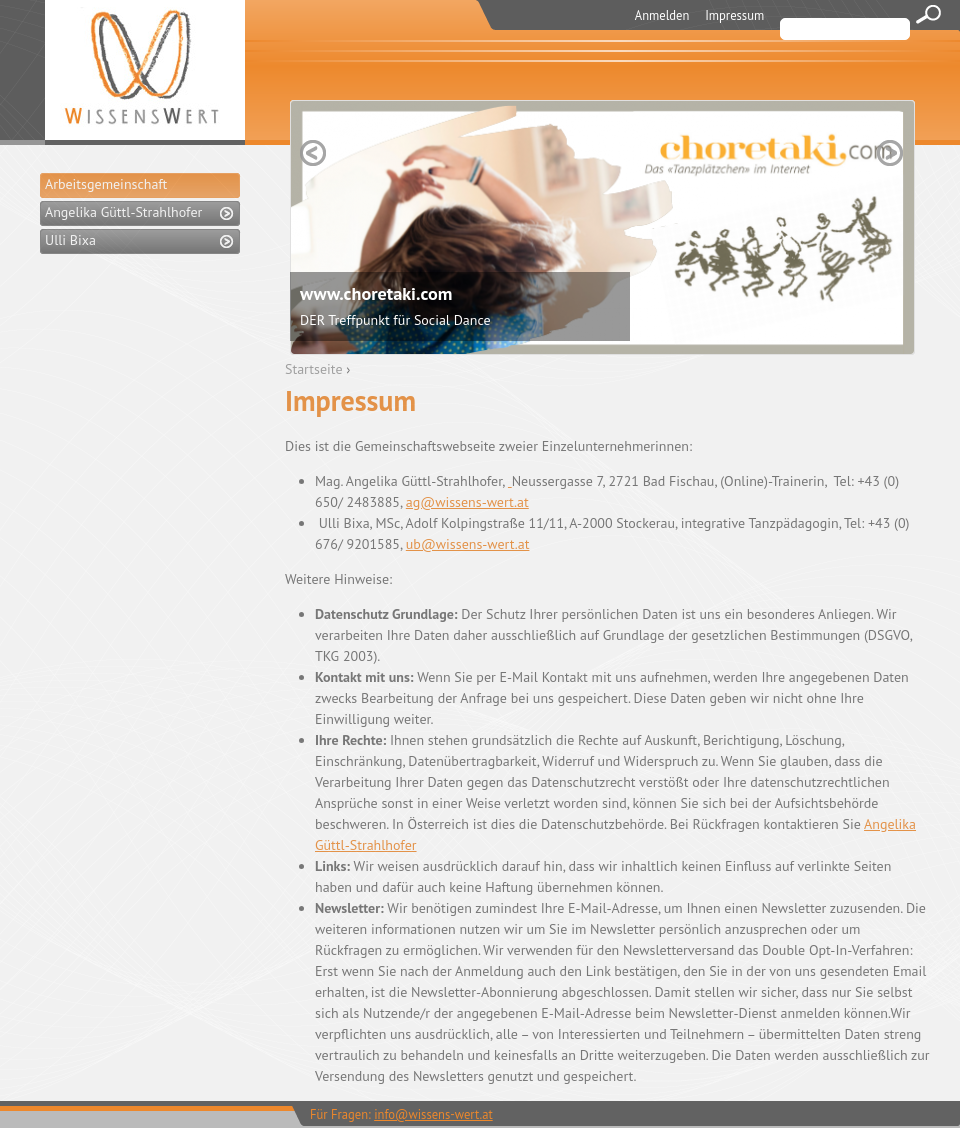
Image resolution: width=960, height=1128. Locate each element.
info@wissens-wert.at (433, 1114)
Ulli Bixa (70, 240)
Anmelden (662, 15)
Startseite (314, 369)
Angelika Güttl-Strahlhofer (123, 212)
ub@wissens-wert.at (468, 544)
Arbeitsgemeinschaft (106, 184)
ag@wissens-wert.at (467, 502)
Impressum (734, 15)
